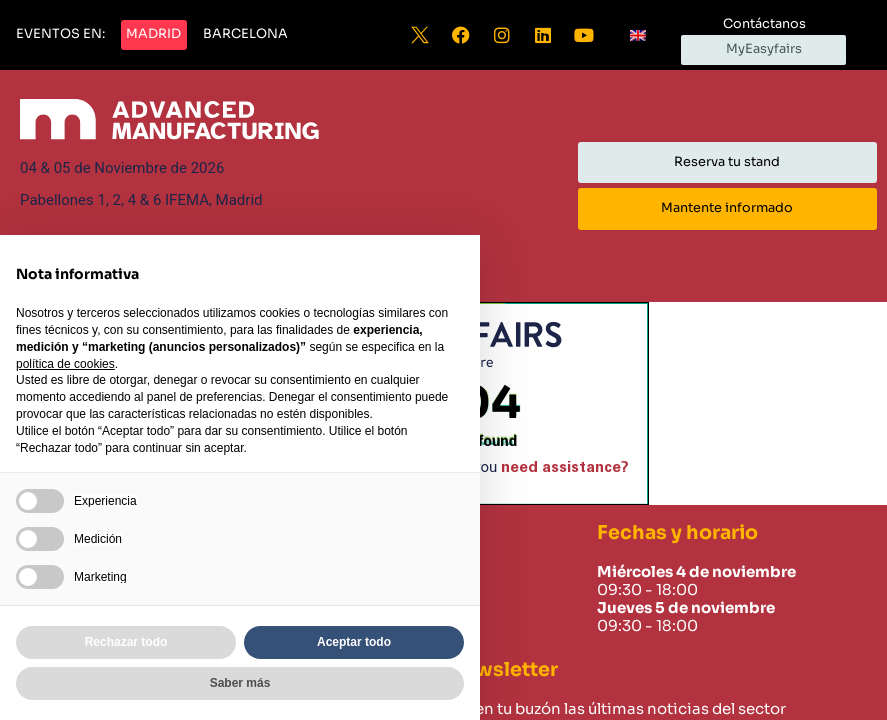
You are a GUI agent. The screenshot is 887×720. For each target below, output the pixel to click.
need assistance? (565, 467)
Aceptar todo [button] (354, 642)
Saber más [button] (240, 683)
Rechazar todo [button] (126, 642)
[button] (60, 35)
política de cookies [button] (65, 364)
